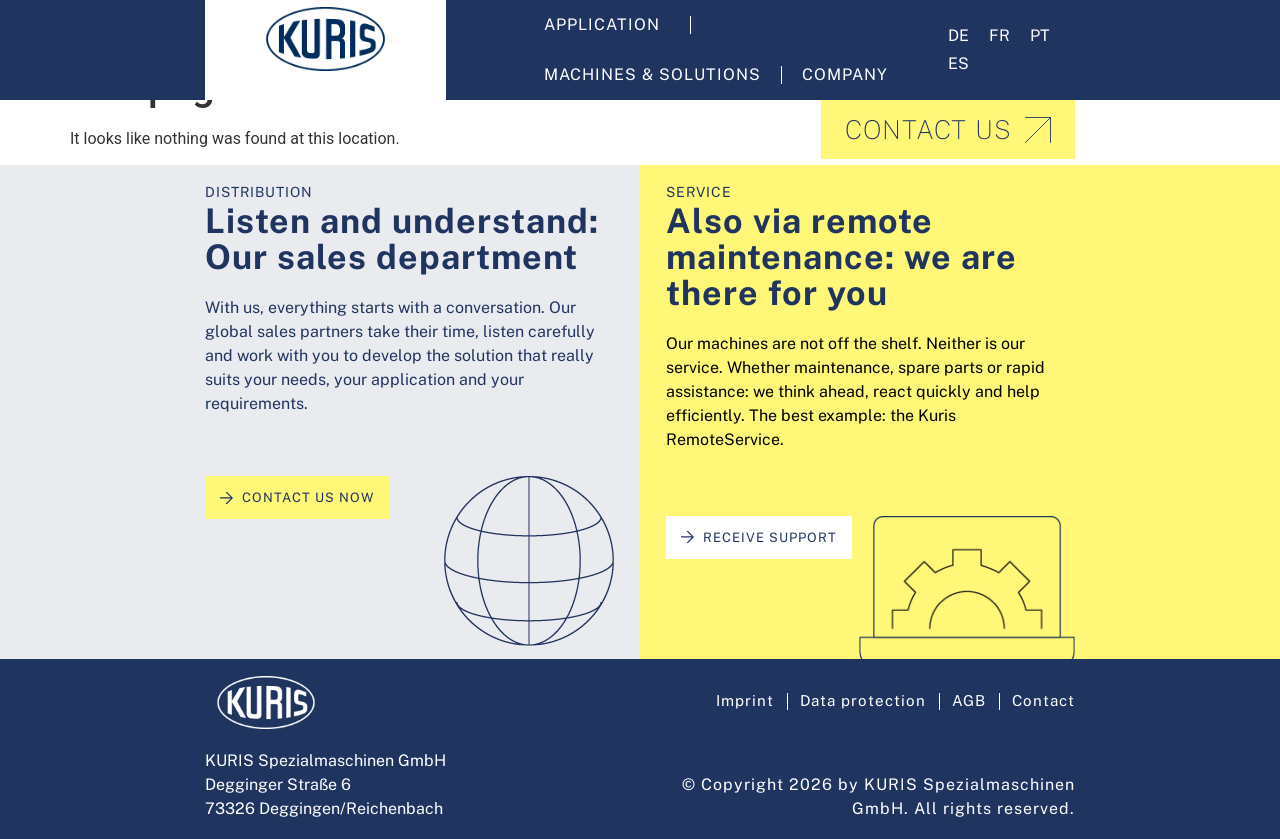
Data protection (855, 697)
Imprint (733, 697)
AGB (965, 697)
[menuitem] (958, 36)
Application (607, 25)
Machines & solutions (652, 74)
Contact (1042, 697)
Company (850, 75)
